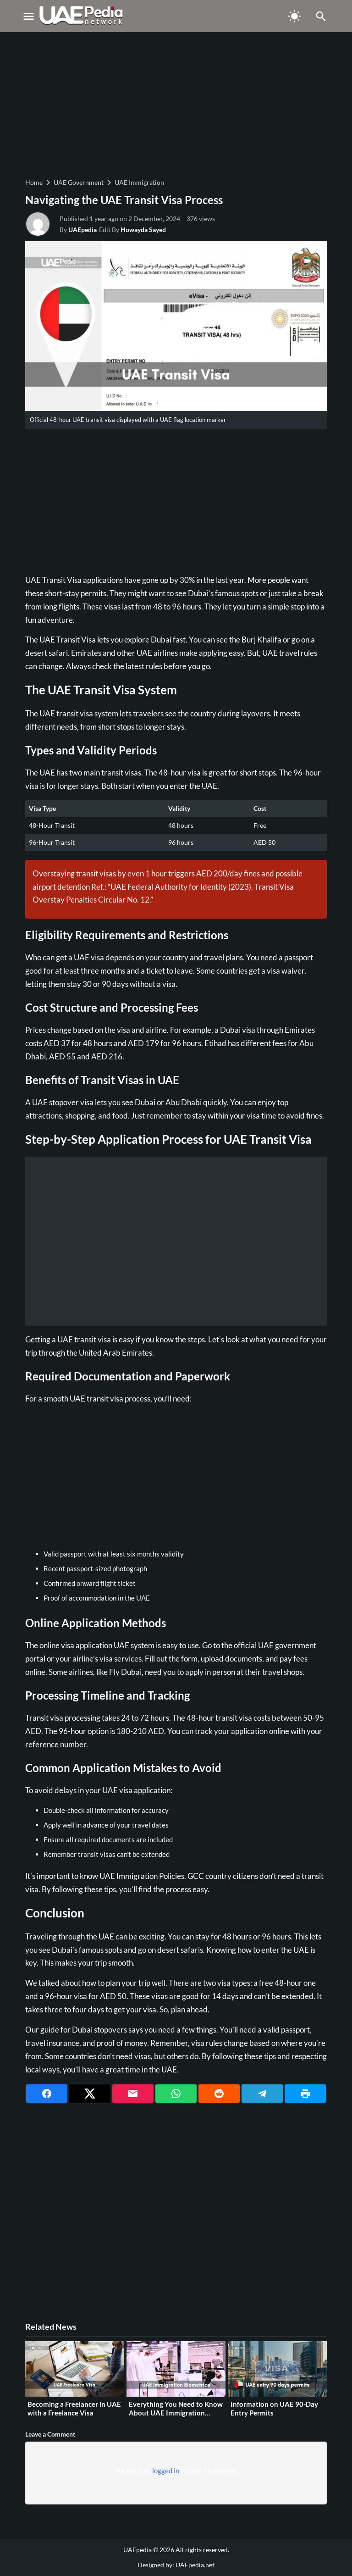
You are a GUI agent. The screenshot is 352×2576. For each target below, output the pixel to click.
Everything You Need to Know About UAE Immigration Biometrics (176, 2413)
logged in (165, 2470)
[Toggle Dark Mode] (295, 16)
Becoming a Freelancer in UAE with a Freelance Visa (74, 2408)
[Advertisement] (176, 103)
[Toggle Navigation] (28, 16)
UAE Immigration (139, 182)
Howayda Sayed (143, 229)
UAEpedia (82, 229)
